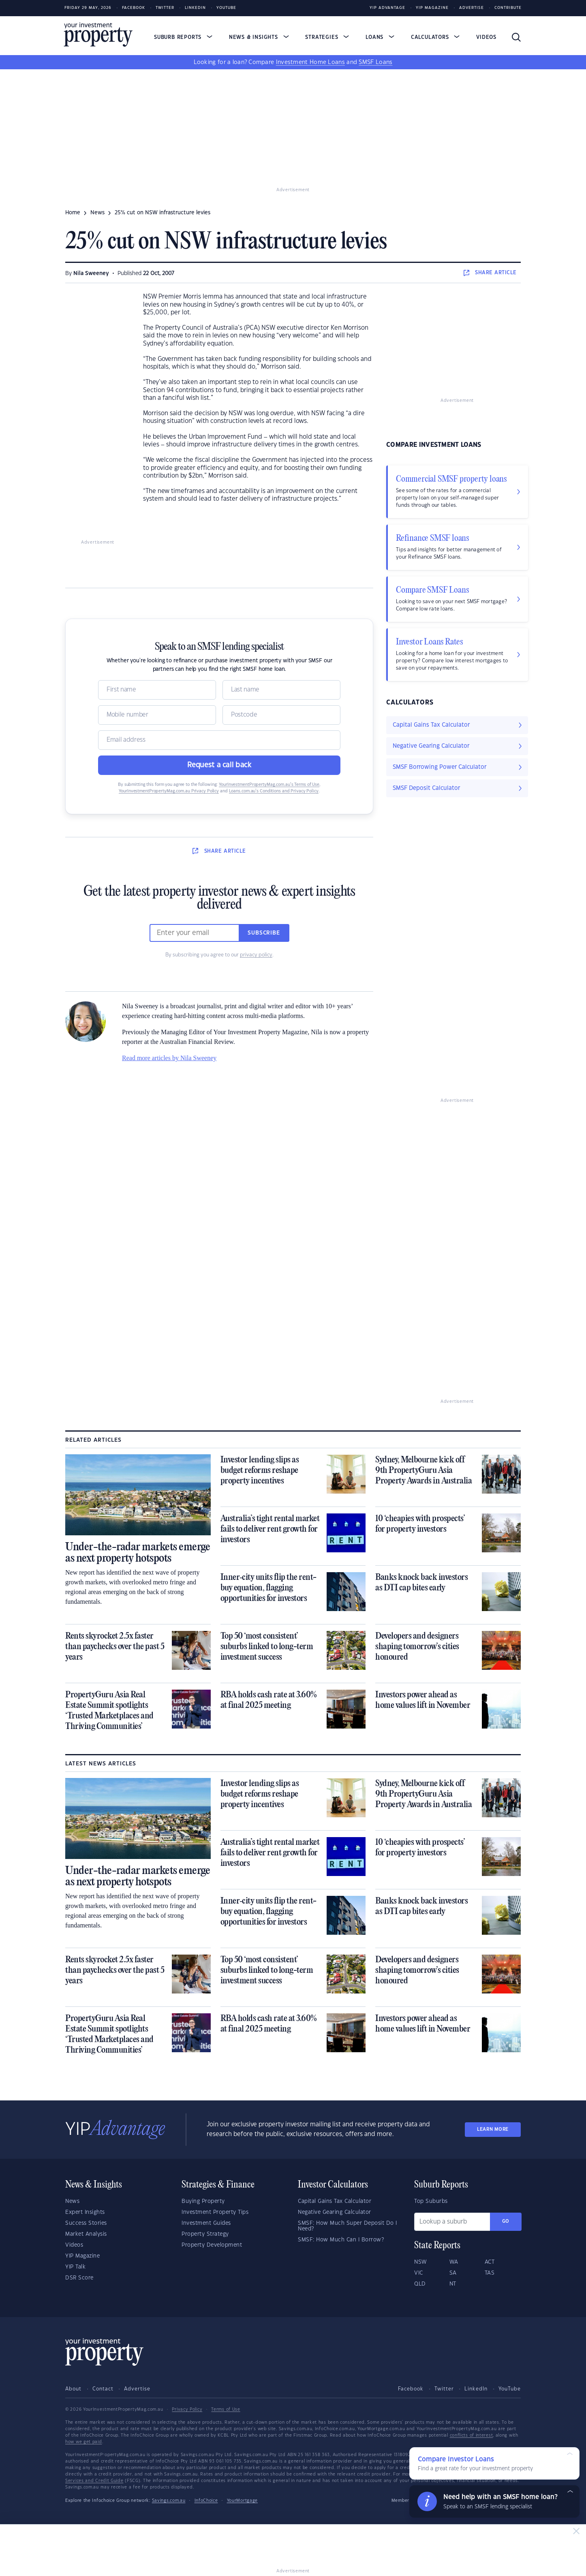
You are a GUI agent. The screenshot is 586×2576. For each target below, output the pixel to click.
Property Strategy (205, 2234)
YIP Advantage (387, 8)
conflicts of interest (471, 2435)
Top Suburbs (431, 2201)
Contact (102, 2388)
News (72, 2201)
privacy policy (256, 954)
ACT (490, 2262)
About (73, 2388)
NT (452, 2283)
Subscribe (264, 933)
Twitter (165, 8)
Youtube (226, 8)
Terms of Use (225, 2409)
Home (72, 212)
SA (453, 2273)
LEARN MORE (493, 2129)
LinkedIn (195, 8)
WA (453, 2262)
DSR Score (79, 2277)
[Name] (157, 690)
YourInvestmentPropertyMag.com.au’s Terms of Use (269, 785)
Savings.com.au (169, 2501)
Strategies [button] (327, 37)
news (97, 212)
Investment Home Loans (310, 62)
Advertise (471, 8)
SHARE (490, 272)
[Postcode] (281, 715)
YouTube (509, 2388)
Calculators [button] (435, 37)
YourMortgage (242, 2501)
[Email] (219, 740)
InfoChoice (206, 2501)
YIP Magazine (432, 8)
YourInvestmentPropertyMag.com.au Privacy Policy (169, 791)
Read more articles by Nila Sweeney (169, 1057)
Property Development (212, 2245)
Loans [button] (380, 37)
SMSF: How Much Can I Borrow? (341, 2239)
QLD (420, 2283)
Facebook (133, 8)
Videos (486, 37)
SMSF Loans (375, 62)
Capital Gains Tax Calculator (334, 2201)
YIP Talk (75, 2266)
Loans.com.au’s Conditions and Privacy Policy (274, 791)
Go (505, 2221)
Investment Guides (206, 2223)
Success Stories (86, 2223)
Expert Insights (85, 2212)
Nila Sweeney (91, 273)
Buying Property (203, 2201)
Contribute (508, 8)
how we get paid (83, 2442)
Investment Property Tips (215, 2212)
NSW (420, 2262)
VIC (418, 2273)
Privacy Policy (187, 2409)
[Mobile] (157, 715)
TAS (490, 2273)
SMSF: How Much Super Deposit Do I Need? (347, 2226)
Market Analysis (86, 2234)
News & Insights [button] (259, 37)
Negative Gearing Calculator (334, 2212)
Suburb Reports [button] (183, 37)
